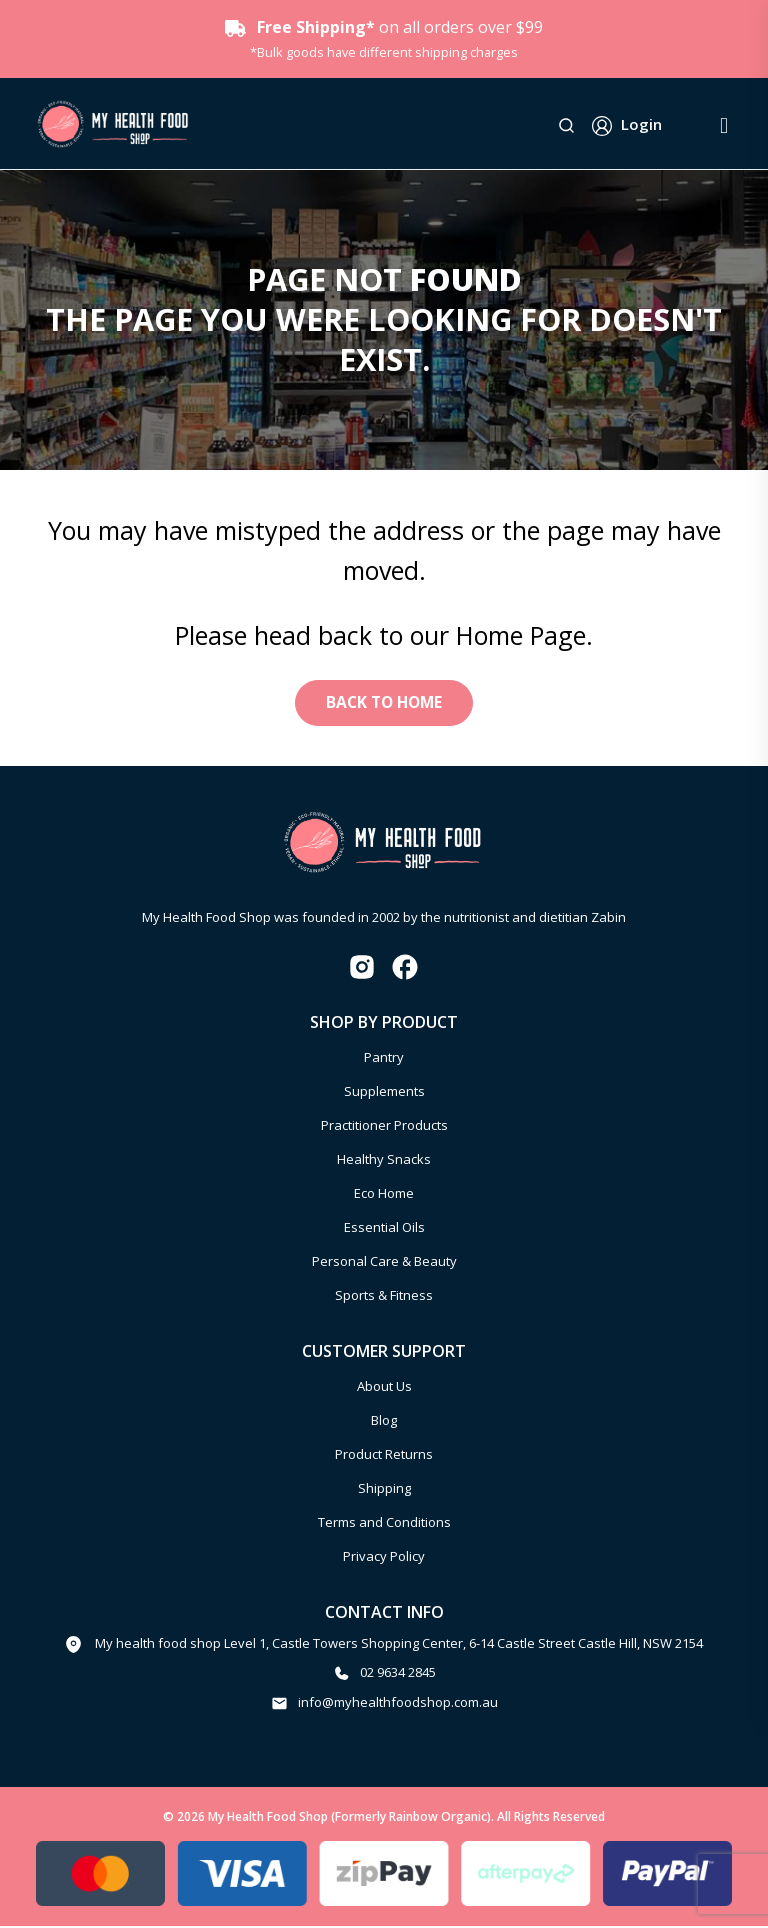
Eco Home (384, 1196)
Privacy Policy (384, 1558)
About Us (384, 1388)
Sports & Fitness (384, 1298)
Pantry (384, 1060)
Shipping (384, 1490)
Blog (384, 1422)
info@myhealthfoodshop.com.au (398, 1704)
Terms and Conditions (384, 1524)
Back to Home (384, 704)
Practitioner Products (384, 1128)
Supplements (384, 1094)
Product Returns (384, 1456)
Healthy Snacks (384, 1162)
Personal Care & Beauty (384, 1264)
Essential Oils (384, 1230)
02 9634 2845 (398, 1675)
